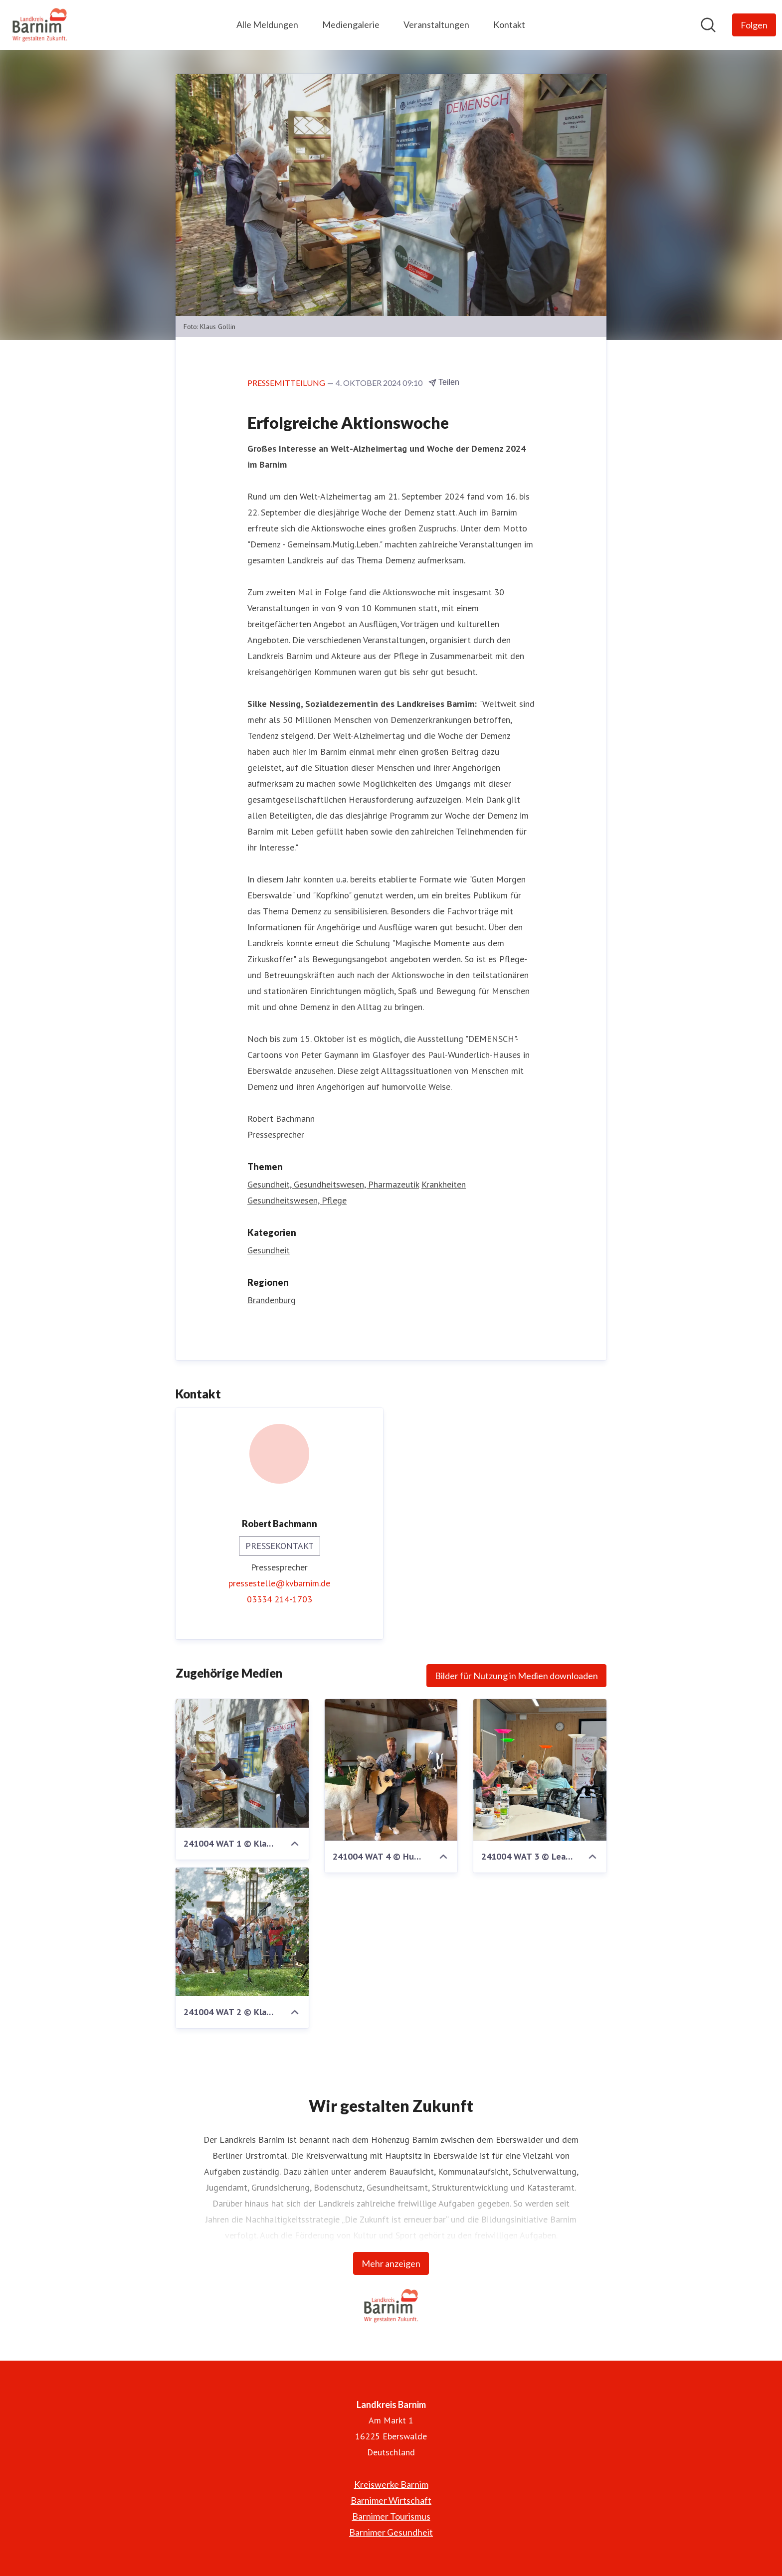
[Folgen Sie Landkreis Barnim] (754, 24)
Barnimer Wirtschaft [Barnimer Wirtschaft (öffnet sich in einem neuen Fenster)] (391, 2500)
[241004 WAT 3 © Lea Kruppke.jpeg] (539, 1770)
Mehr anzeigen (391, 2263)
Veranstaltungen (436, 24)
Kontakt (509, 24)
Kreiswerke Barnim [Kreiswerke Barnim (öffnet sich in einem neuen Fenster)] (391, 2484)
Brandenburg (271, 1300)
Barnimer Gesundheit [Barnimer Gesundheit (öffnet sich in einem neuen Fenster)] (391, 2532)
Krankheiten (443, 1184)
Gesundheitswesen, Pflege (297, 1200)
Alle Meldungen (267, 24)
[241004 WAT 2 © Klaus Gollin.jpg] (242, 1932)
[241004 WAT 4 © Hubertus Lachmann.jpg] (391, 1770)
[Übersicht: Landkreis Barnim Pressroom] (39, 25)
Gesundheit (268, 1250)
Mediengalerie (351, 24)
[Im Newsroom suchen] (708, 25)
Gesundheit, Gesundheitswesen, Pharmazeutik (333, 1184)
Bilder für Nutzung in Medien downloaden (516, 1675)
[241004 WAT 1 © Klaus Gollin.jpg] (242, 1763)
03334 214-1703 (279, 1599)
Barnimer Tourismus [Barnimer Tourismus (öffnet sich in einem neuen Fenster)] (391, 2516)
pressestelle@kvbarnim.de (279, 1583)
